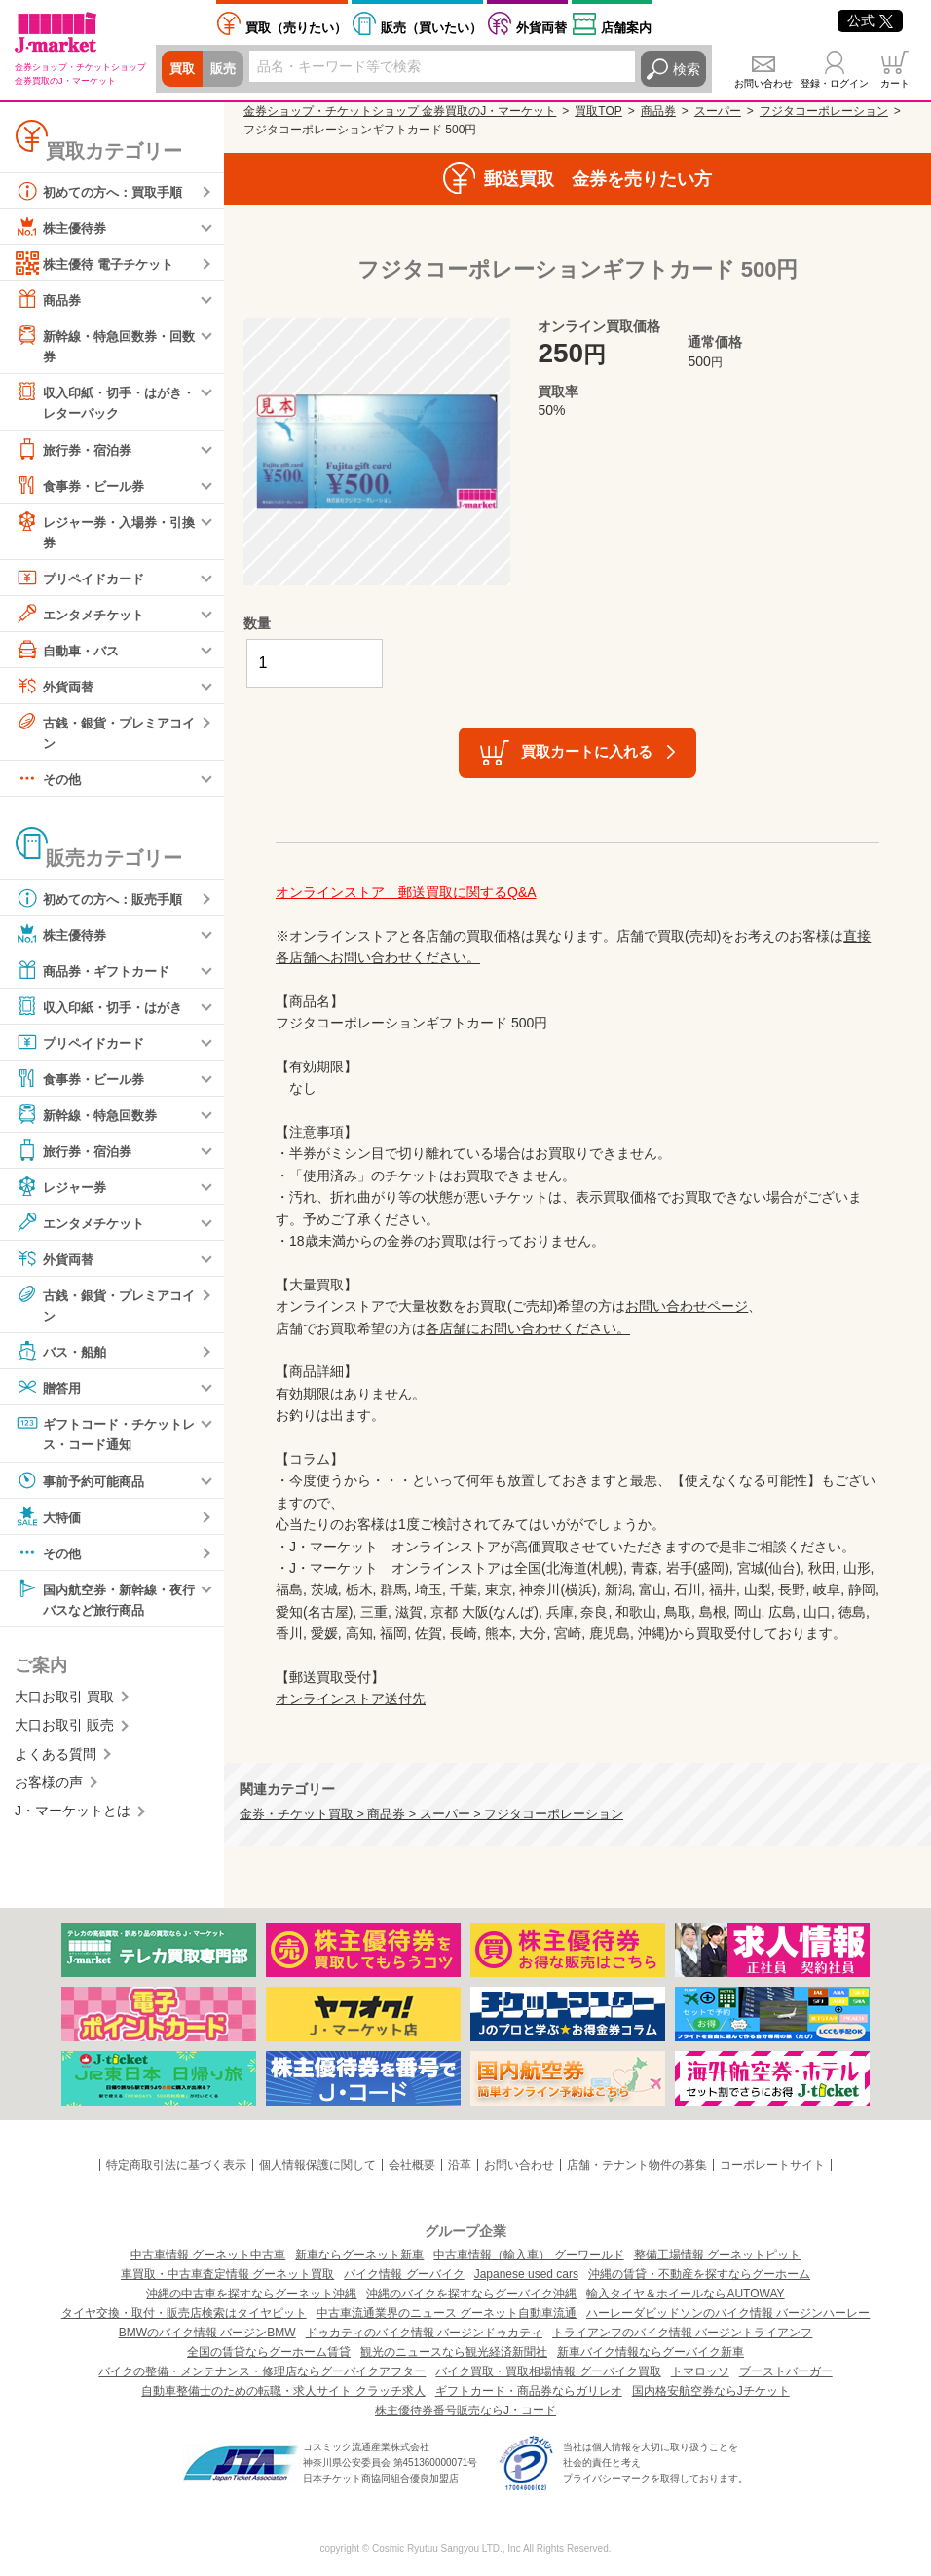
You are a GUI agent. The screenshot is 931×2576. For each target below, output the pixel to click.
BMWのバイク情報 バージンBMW (207, 2332)
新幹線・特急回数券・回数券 (104, 344)
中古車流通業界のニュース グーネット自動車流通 (447, 2313)
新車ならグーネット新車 (359, 2254)
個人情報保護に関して (317, 2165)
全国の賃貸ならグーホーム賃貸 (269, 2352)
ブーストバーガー (786, 2371)
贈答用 (50, 1392)
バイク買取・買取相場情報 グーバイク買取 (547, 2371)
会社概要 (412, 2165)
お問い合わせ (763, 83)
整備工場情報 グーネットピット (717, 2254)
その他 (50, 783)
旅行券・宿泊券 (77, 451)
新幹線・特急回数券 (91, 1119)
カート (895, 83)
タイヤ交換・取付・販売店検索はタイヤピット (184, 2313)
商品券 (50, 299)
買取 (183, 69)
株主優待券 (63, 227)
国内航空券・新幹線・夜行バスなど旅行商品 (104, 1603)
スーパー (717, 111)
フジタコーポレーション (824, 111)
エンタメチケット (84, 616)
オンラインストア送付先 (351, 1698)
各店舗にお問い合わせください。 (528, 1328)
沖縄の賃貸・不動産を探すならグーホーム (699, 2274)
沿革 (459, 2165)
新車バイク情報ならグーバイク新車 (650, 2352)
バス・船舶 (63, 1356)
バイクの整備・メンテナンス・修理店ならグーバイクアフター (262, 2371)
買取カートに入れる (586, 751)
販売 (226, 69)
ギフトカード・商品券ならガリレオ (528, 2391)
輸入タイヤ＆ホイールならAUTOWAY (685, 2293)
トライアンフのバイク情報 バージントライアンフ (682, 2332)
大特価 (50, 1522)
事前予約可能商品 (84, 1486)
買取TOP (598, 111)
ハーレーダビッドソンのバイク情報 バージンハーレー (728, 2313)
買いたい (431, 27)
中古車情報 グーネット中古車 (207, 2254)
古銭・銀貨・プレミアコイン (104, 734)
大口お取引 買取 (64, 1704)
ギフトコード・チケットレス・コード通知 (104, 1438)
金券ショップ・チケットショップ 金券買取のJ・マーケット (399, 111)
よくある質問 (55, 1762)
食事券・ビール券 (84, 487)
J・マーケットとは (72, 1818)
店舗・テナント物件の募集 (637, 2165)
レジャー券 (63, 1191)
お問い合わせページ (686, 1306)
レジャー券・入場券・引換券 (104, 532)
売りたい (296, 27)
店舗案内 (626, 27)
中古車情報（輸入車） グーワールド (528, 2254)
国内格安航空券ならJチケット (711, 2391)
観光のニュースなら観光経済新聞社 (453, 2352)
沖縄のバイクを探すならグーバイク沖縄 (471, 2293)
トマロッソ (700, 2371)
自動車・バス (70, 652)
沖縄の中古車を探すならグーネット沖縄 (251, 2293)
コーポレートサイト (772, 2165)
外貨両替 (541, 27)
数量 (257, 623)
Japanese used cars (526, 2274)
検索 (686, 69)
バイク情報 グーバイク (404, 2274)
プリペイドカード (84, 580)
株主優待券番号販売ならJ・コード (465, 2410)
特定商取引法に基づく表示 (176, 2165)
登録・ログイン (835, 83)
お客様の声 (49, 1790)
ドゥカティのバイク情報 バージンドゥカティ (424, 2332)
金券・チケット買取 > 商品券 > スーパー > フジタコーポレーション (431, 1814)
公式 (870, 20)
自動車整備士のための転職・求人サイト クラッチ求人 (283, 2391)
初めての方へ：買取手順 (104, 191)
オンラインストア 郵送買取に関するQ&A (406, 892)
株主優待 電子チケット (99, 263)
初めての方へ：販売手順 (104, 903)
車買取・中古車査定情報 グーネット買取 (227, 2274)
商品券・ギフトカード (97, 975)
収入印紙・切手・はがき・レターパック (97, 402)
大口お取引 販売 (64, 1732)
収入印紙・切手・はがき (104, 1011)
